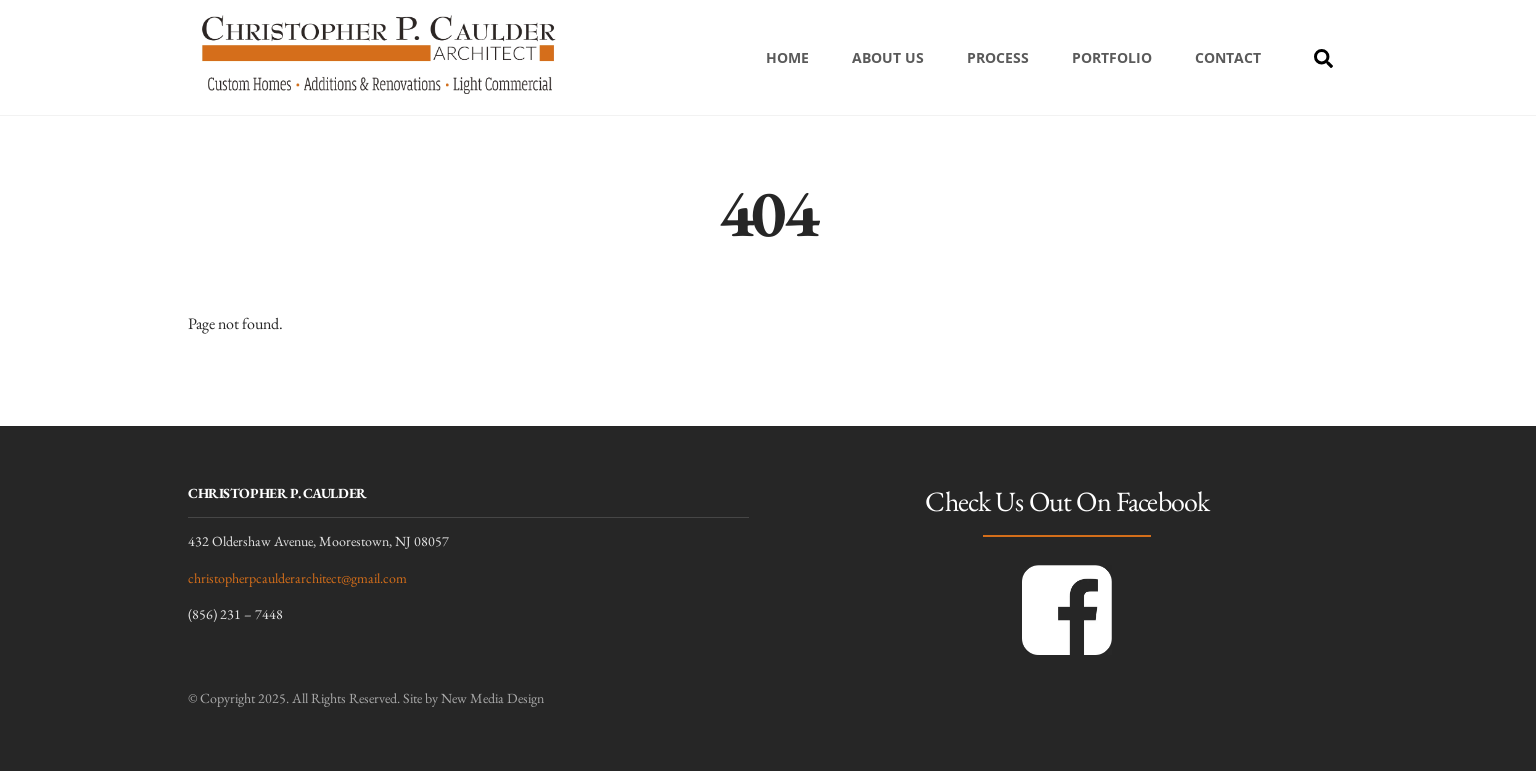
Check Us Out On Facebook (1067, 501)
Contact (1228, 57)
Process (998, 57)
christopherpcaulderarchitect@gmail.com (297, 578)
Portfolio (1112, 57)
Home (787, 57)
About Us (888, 57)
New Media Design (492, 698)
